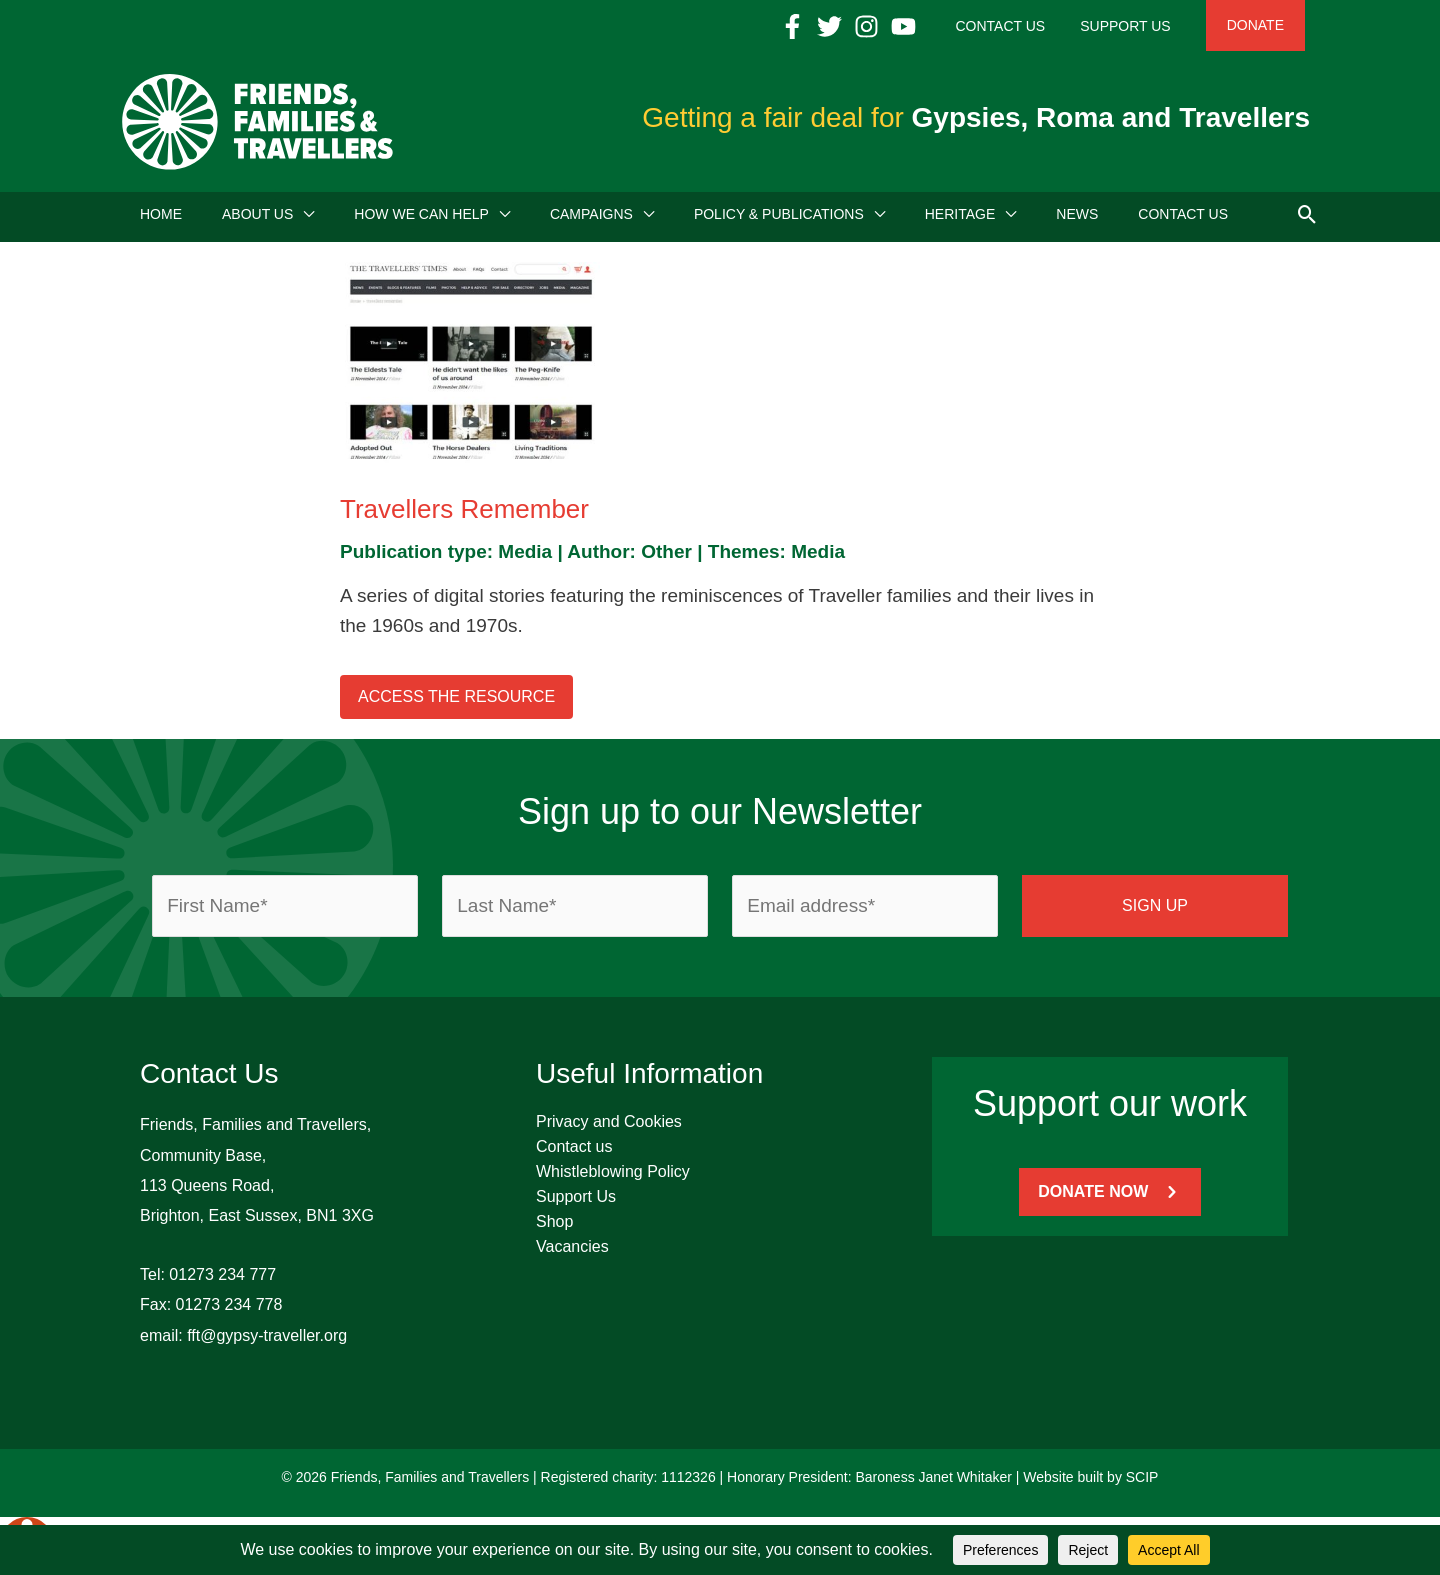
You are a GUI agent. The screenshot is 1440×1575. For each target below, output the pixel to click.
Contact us (574, 1152)
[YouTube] (947, 26)
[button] (1307, 219)
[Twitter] (873, 26)
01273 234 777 (222, 1280)
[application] (303, 220)
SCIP (1142, 1483)
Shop (554, 1227)
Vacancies (572, 1252)
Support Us (576, 1202)
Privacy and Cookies (609, 1127)
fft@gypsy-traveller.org (267, 1341)
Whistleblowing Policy (613, 1177)
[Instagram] (910, 26)
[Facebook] (836, 26)
